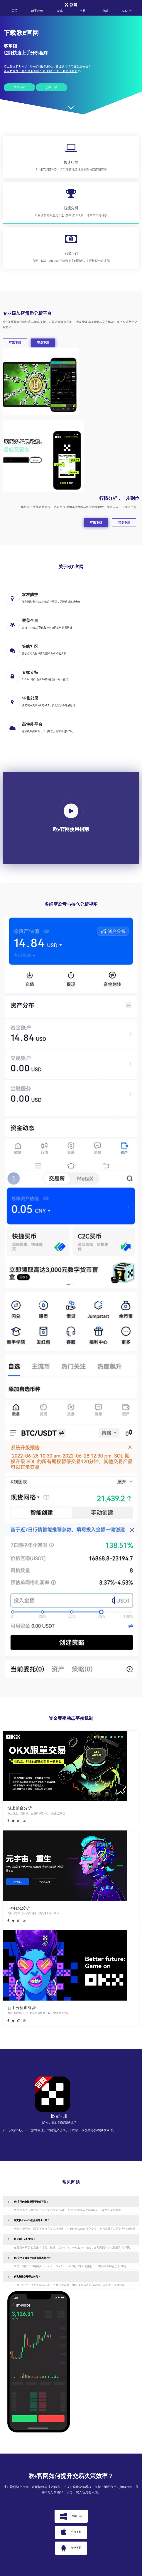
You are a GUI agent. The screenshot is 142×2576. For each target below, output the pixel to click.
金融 (105, 10)
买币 (14, 10)
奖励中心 (128, 10)
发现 (60, 10)
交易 (82, 10)
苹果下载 (19, 87)
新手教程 (37, 10)
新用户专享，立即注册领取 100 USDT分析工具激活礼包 (42, 71)
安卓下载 (51, 87)
